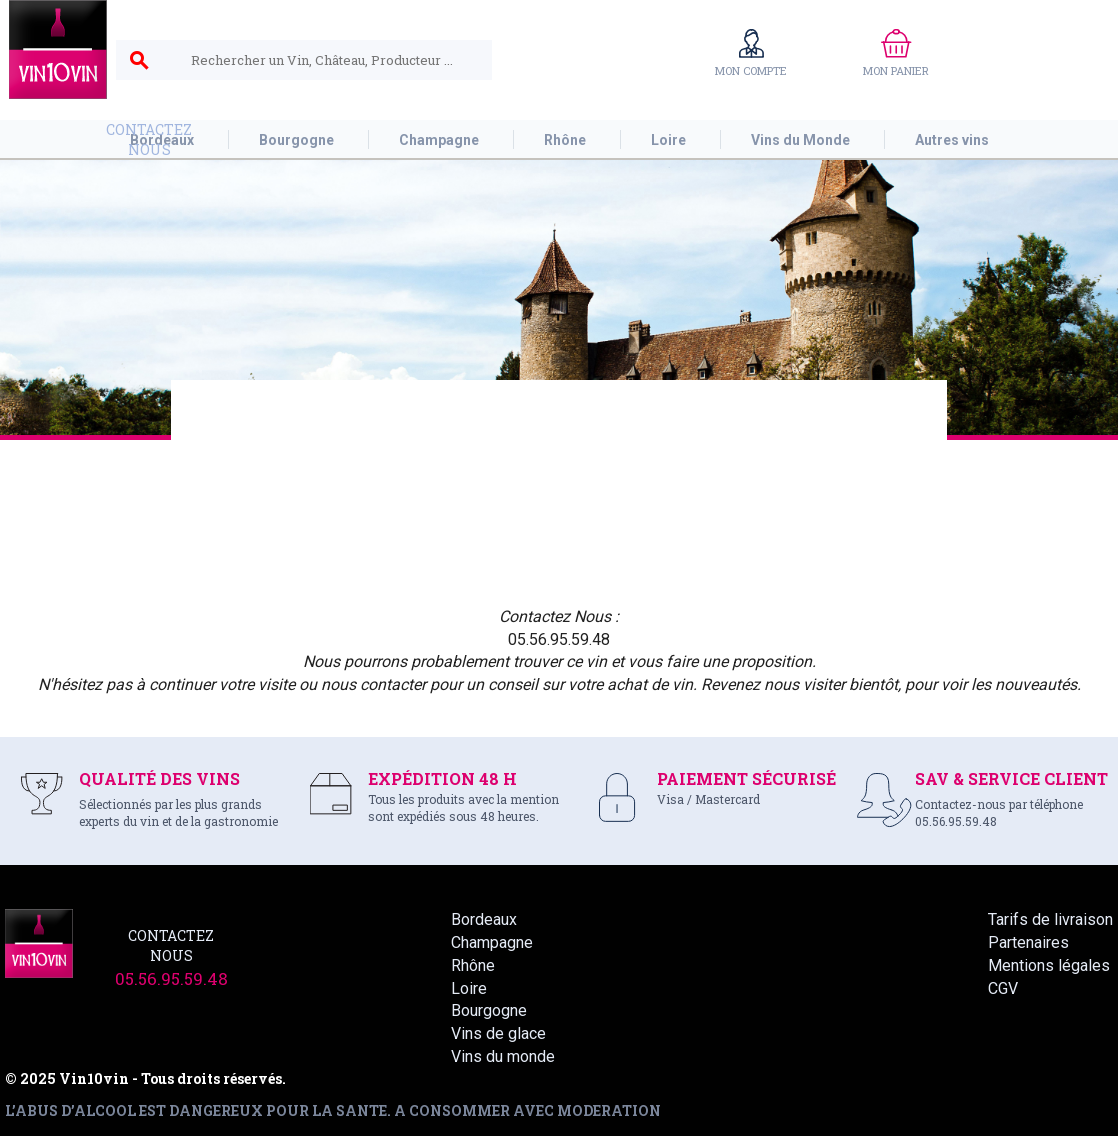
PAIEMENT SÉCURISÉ (746, 778)
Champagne (492, 942)
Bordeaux (484, 919)
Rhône (473, 965)
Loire (469, 988)
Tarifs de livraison (1050, 919)
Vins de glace (498, 1033)
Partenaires (1028, 942)
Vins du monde (503, 1056)
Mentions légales (1049, 965)
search (139, 61)
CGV (1003, 988)
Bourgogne (489, 1010)
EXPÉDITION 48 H (442, 778)
